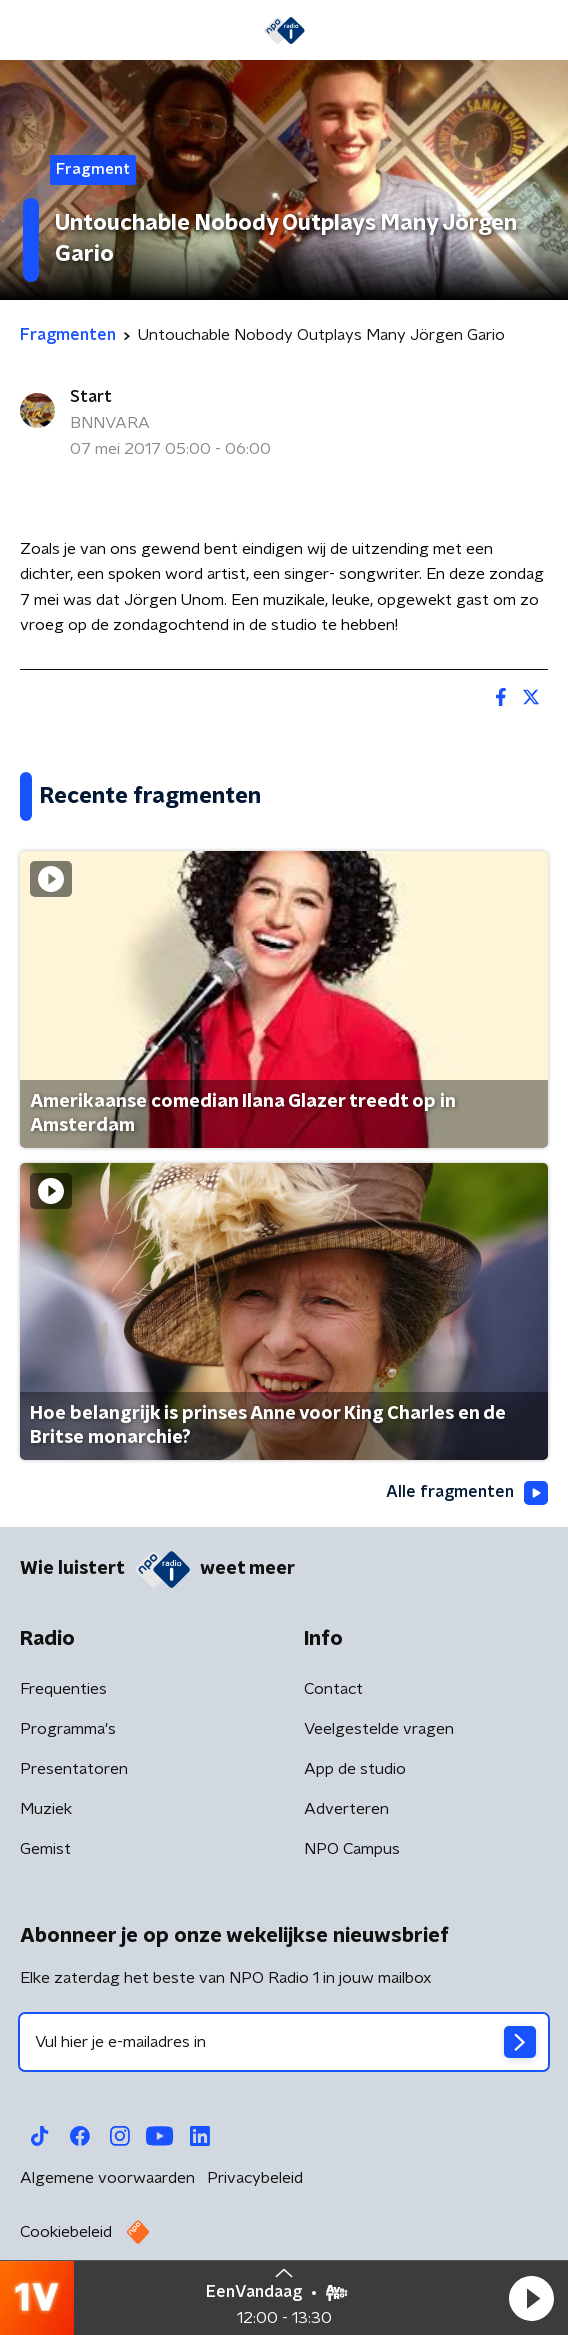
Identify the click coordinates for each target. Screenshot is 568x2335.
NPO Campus (352, 1849)
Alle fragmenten (467, 1493)
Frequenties (63, 1689)
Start (91, 397)
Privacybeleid (255, 2178)
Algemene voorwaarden (107, 2178)
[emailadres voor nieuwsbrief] (284, 2042)
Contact (333, 1689)
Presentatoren (74, 1769)
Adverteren (346, 1809)
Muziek (46, 1809)
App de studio (355, 1769)
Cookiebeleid (66, 2232)
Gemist (45, 1849)
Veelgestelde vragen (379, 1729)
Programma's (68, 1729)
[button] (531, 2298)
